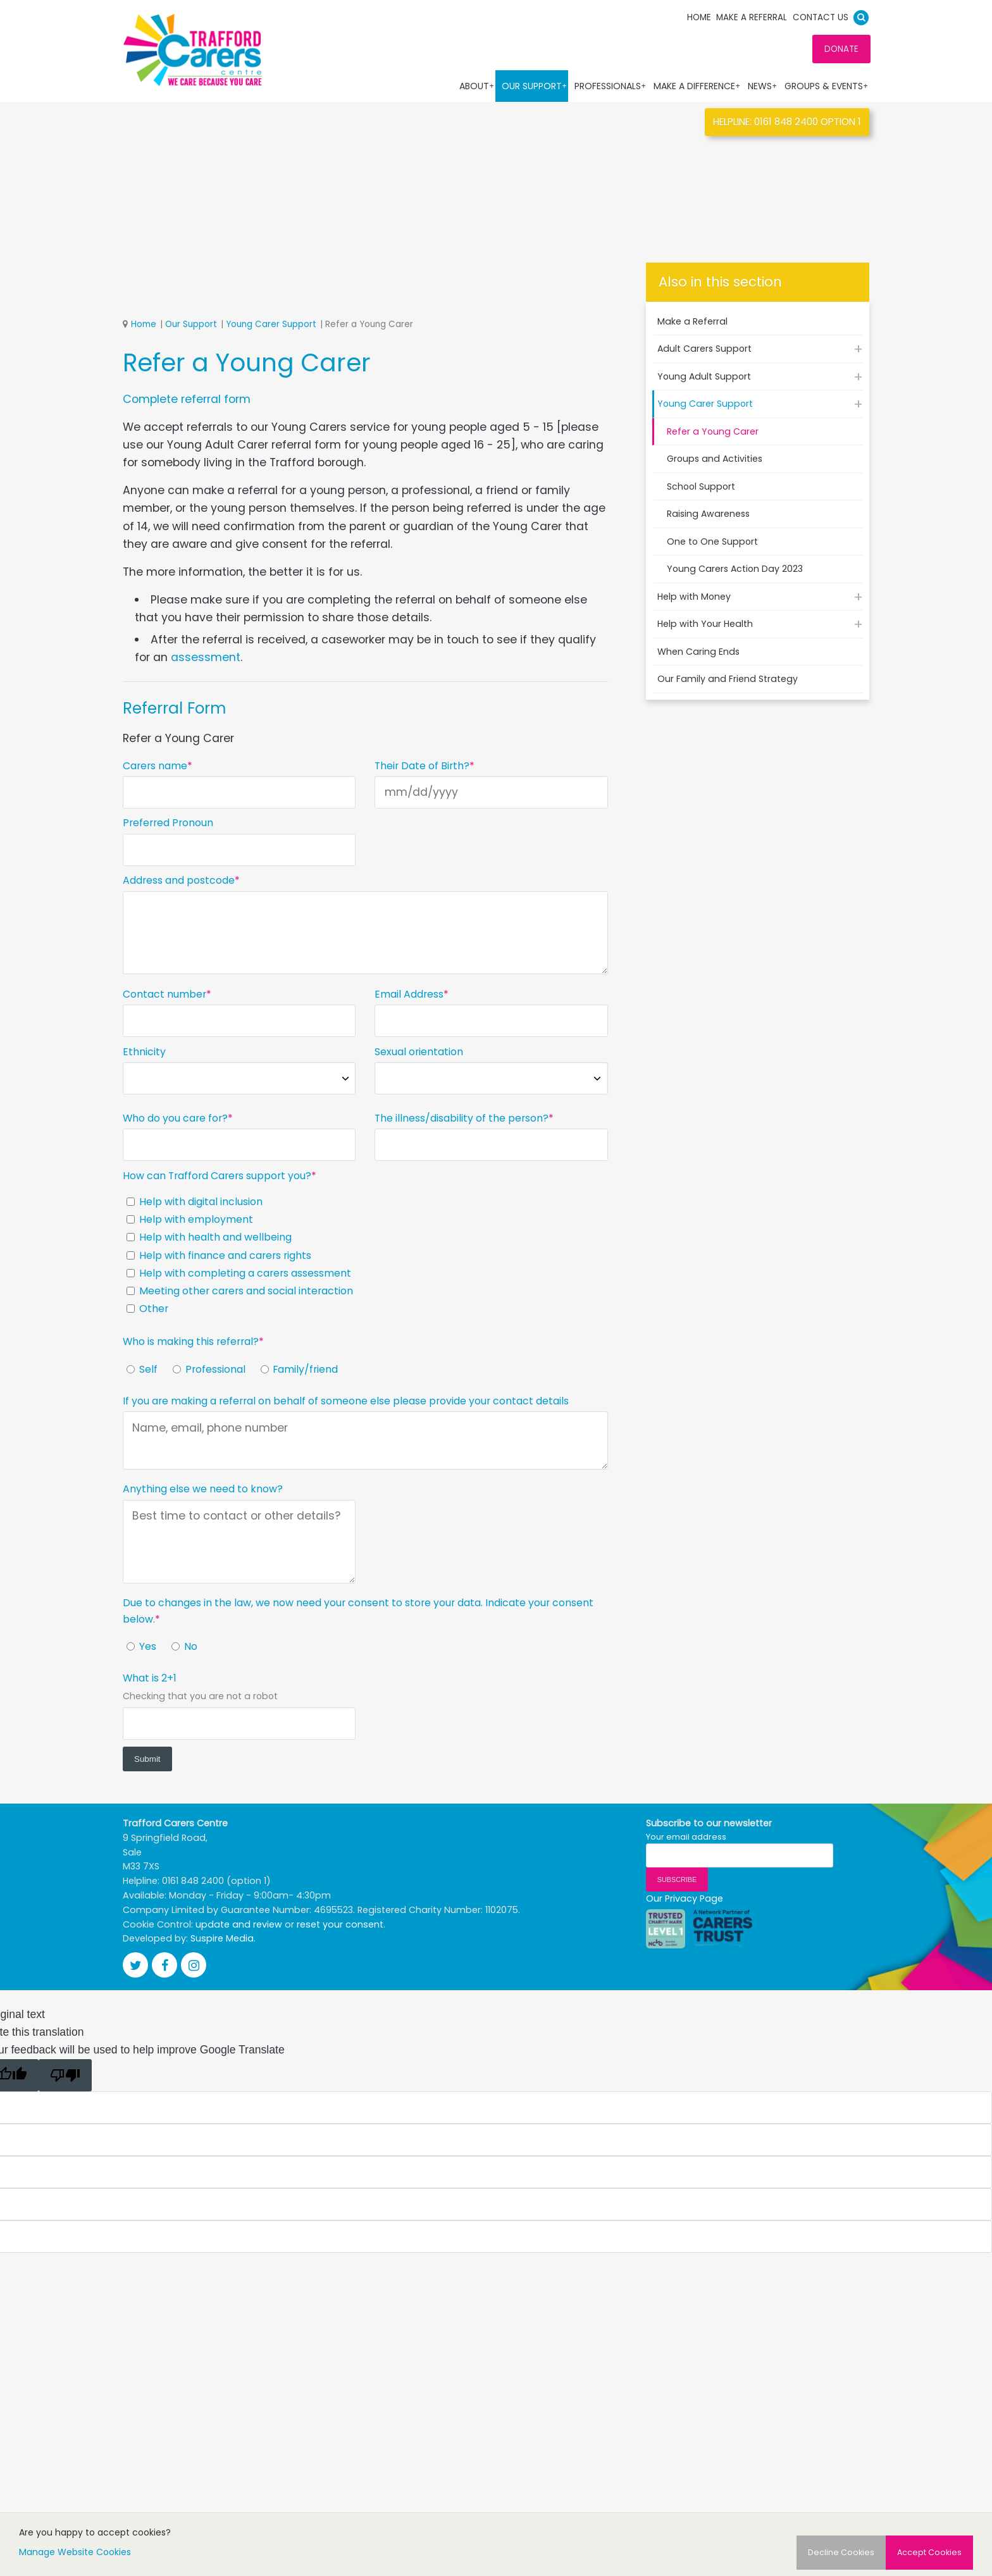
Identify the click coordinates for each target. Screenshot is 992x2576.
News (763, 86)
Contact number (164, 995)
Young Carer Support (271, 325)
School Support (701, 486)
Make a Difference (697, 86)
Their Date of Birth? (422, 766)
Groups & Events (826, 86)
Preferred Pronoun (168, 823)
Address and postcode (179, 881)
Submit (147, 1759)
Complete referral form (187, 399)
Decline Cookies (841, 2552)
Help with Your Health (705, 624)
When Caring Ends (698, 651)
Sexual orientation (419, 1051)
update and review (238, 1923)
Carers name (155, 766)
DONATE (841, 49)
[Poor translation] (65, 2075)
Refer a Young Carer (713, 431)
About (477, 86)
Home (699, 17)
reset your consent (340, 1923)
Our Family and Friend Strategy (727, 679)
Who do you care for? (175, 1119)
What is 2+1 (150, 1678)
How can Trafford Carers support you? (217, 1175)
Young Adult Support (704, 376)
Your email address (686, 1836)
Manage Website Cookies (75, 2552)
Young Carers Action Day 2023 (735, 569)
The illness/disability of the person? (462, 1119)
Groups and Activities (714, 459)
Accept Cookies (929, 2552)
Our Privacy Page (684, 1898)
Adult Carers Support (704, 349)
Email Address (409, 995)
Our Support (535, 86)
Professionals (610, 86)
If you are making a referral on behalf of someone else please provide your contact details (346, 1401)
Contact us (820, 17)
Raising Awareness (708, 514)
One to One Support (712, 541)
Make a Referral (751, 17)
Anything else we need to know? (203, 1489)
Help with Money (694, 596)
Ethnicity (144, 1051)
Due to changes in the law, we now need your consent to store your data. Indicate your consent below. (358, 1611)
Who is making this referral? (191, 1342)
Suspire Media (222, 1938)
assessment (205, 657)
